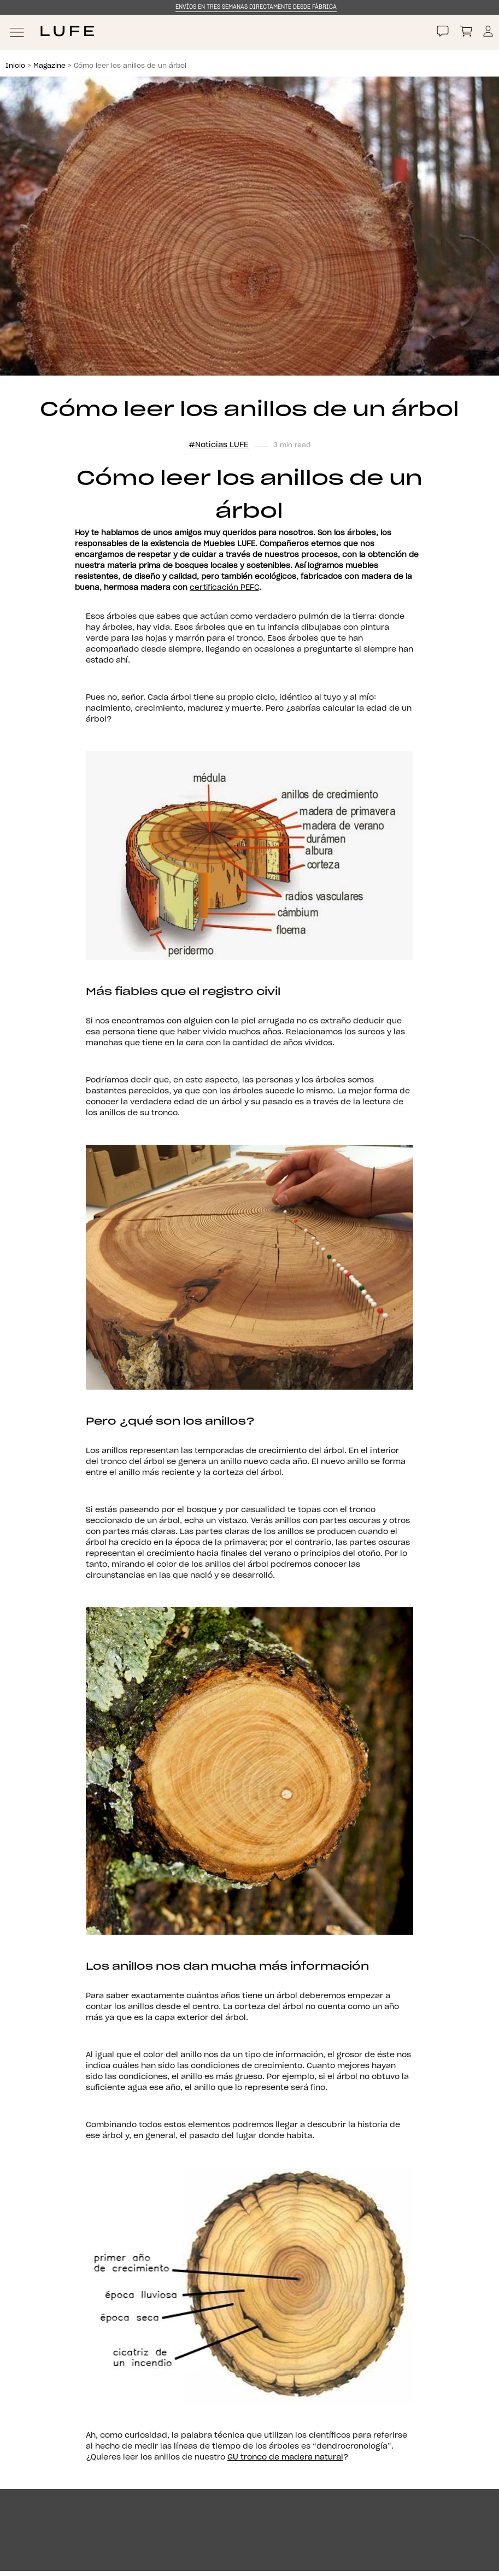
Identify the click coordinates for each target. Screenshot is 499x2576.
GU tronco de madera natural (285, 2457)
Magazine (49, 65)
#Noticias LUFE (219, 445)
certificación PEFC (224, 588)
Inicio (15, 65)
